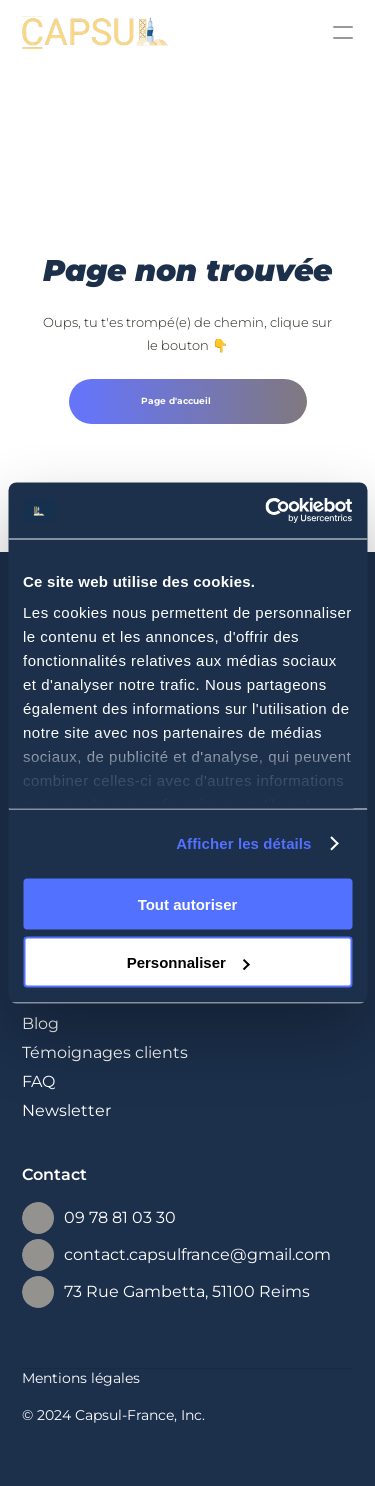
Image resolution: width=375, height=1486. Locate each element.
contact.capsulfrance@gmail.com (197, 1254)
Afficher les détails (243, 843)
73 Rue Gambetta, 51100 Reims (187, 1291)
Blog (40, 1023)
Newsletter (66, 1110)
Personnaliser (188, 962)
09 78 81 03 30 (120, 1217)
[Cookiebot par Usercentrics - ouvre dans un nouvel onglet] (267, 511)
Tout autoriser (188, 903)
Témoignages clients (105, 1052)
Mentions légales (81, 1378)
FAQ (38, 1081)
